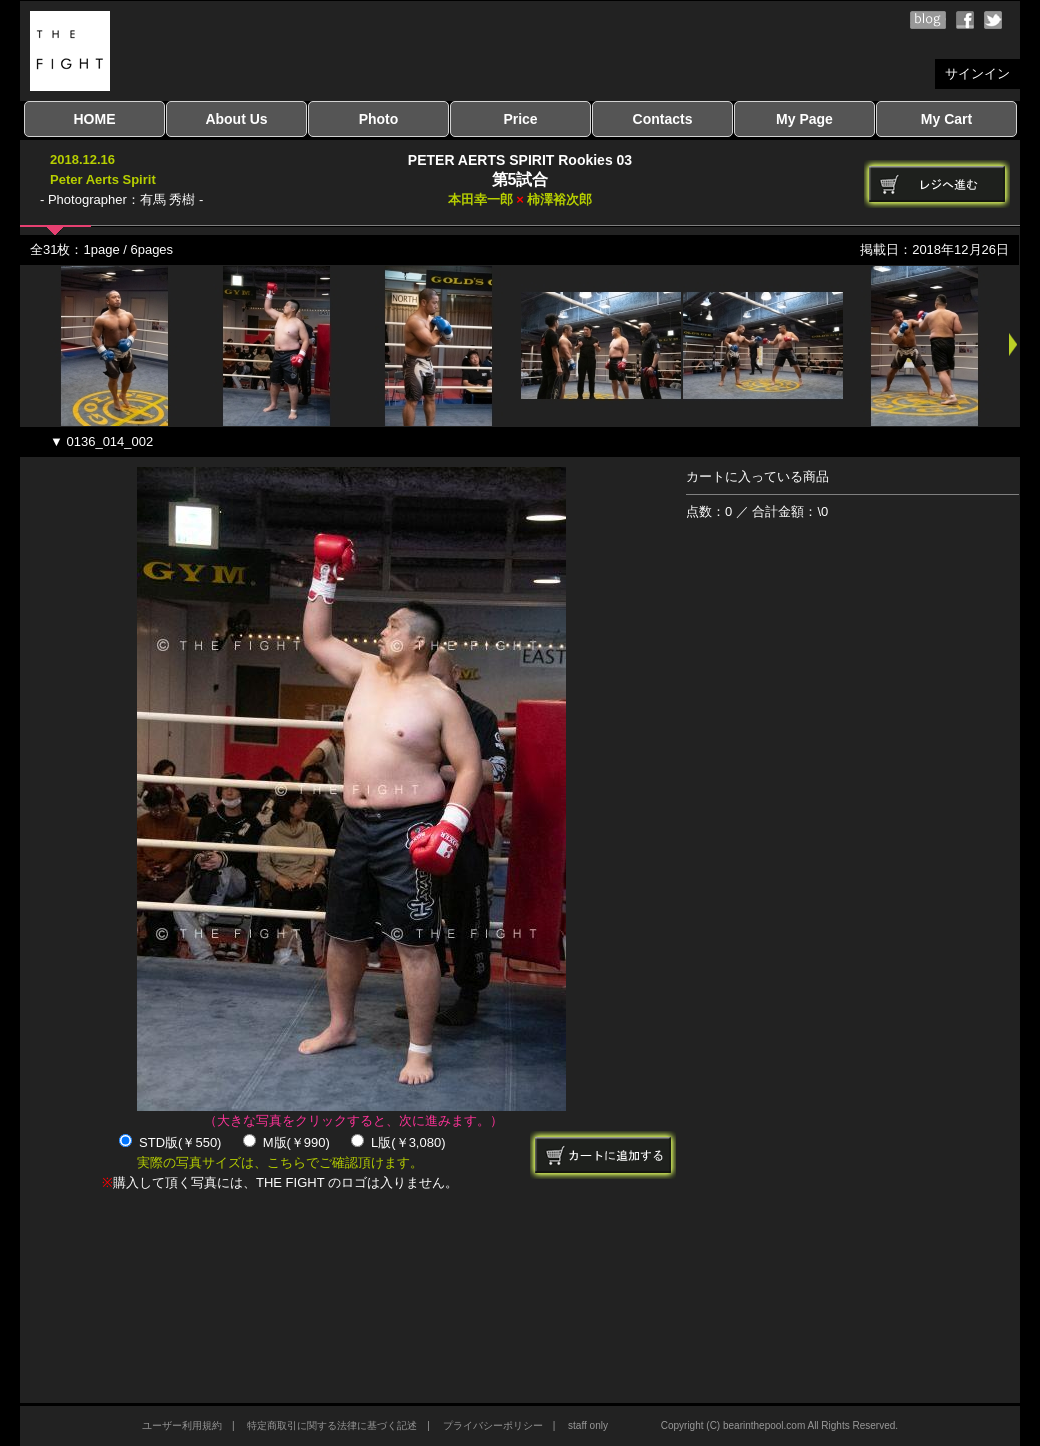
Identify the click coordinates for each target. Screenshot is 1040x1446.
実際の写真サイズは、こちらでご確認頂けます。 (280, 1162)
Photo (379, 119)
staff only (588, 1425)
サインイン (977, 73)
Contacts (663, 119)
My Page (804, 119)
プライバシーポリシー (493, 1425)
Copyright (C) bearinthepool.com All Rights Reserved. (779, 1425)
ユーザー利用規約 (182, 1425)
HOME (95, 119)
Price (520, 119)
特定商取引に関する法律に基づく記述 (332, 1425)
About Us (236, 119)
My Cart (946, 119)
